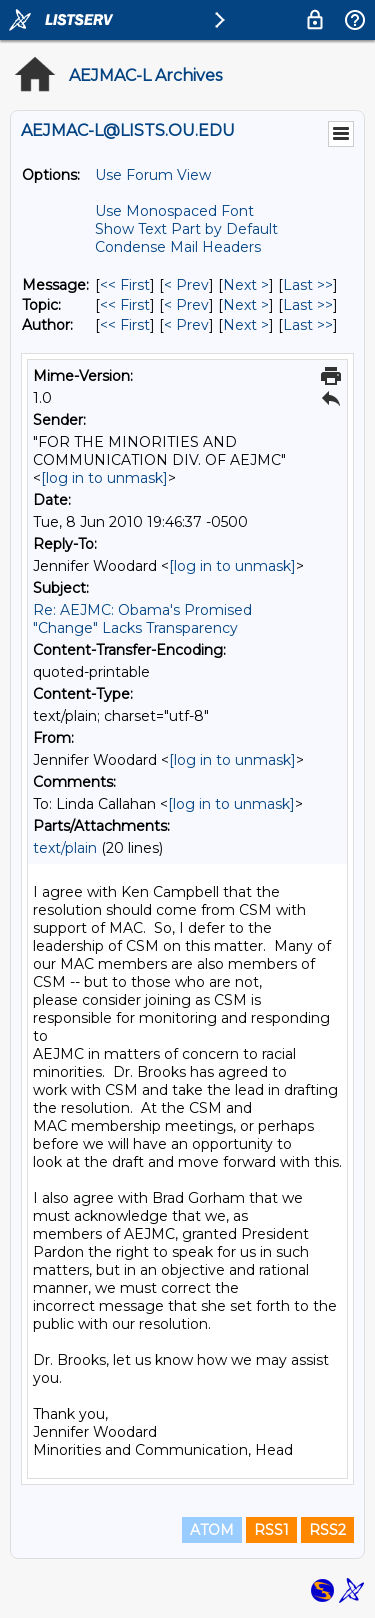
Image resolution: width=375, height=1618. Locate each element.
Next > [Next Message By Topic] (246, 305)
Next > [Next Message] (246, 285)
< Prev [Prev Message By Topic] (186, 305)
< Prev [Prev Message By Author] (186, 325)
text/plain (65, 848)
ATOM (212, 1530)
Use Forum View (153, 175)
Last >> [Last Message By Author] (308, 325)
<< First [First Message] (125, 285)
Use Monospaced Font (174, 211)
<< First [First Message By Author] (125, 325)
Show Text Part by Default (186, 229)
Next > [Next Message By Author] (246, 325)
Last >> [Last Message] (308, 285)
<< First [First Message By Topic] (125, 305)
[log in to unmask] (104, 478)
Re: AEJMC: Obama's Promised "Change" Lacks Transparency (142, 619)
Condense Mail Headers (178, 247)
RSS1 (271, 1530)
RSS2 (327, 1530)
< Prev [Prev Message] (186, 285)
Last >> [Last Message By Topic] (308, 305)
